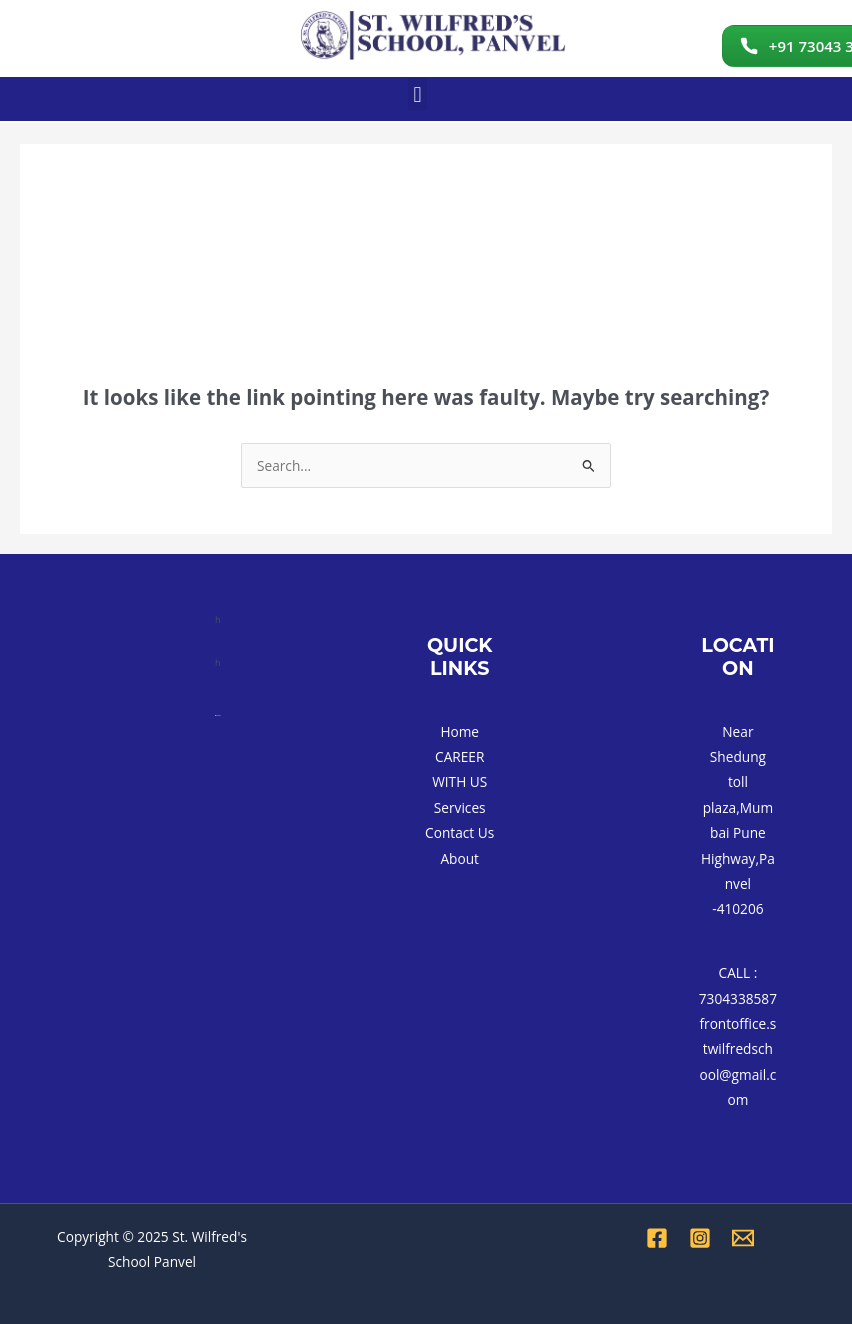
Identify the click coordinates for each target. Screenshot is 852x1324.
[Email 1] (743, 1238)
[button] (417, 94)
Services (460, 807)
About (459, 858)
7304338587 (738, 998)
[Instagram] (700, 1238)
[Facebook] (657, 1238)
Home (459, 731)
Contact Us (459, 832)
